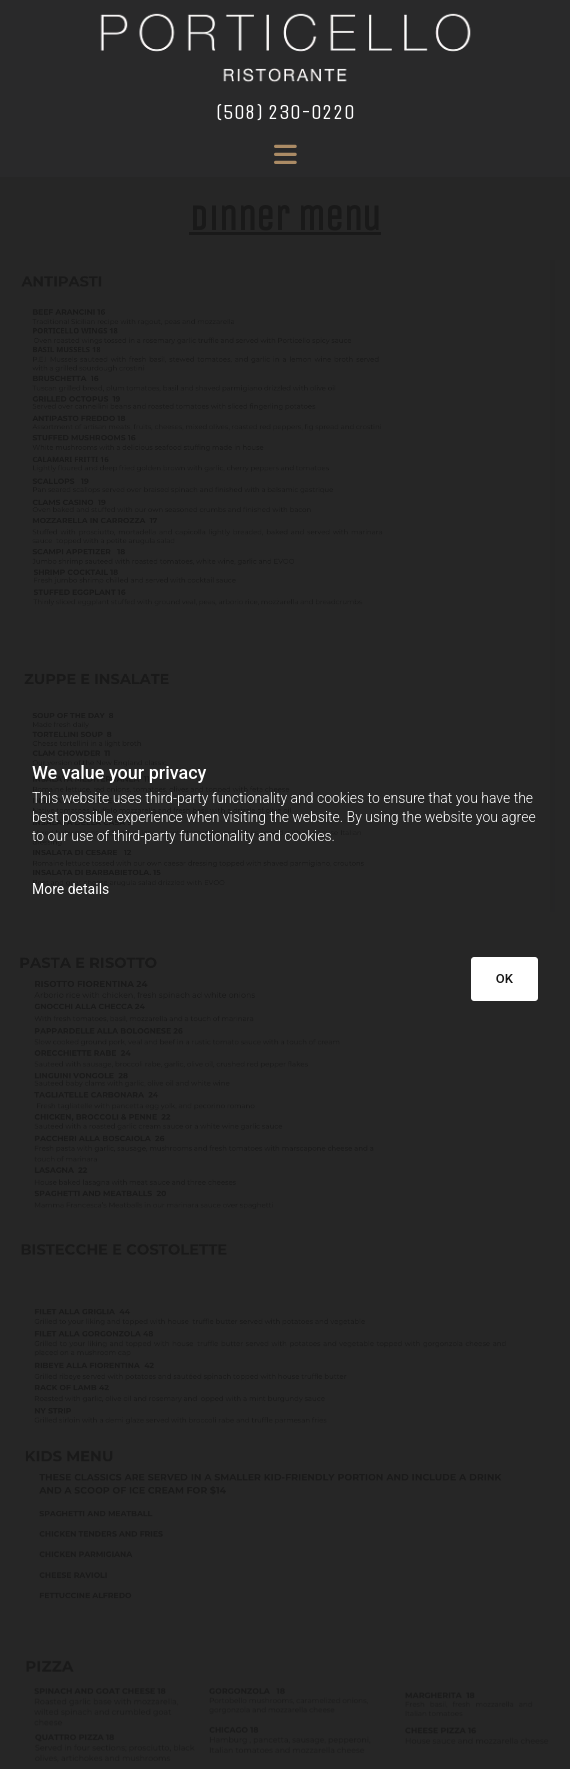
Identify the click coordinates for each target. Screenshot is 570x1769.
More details (70, 889)
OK (504, 978)
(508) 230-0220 (285, 112)
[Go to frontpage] (285, 47)
